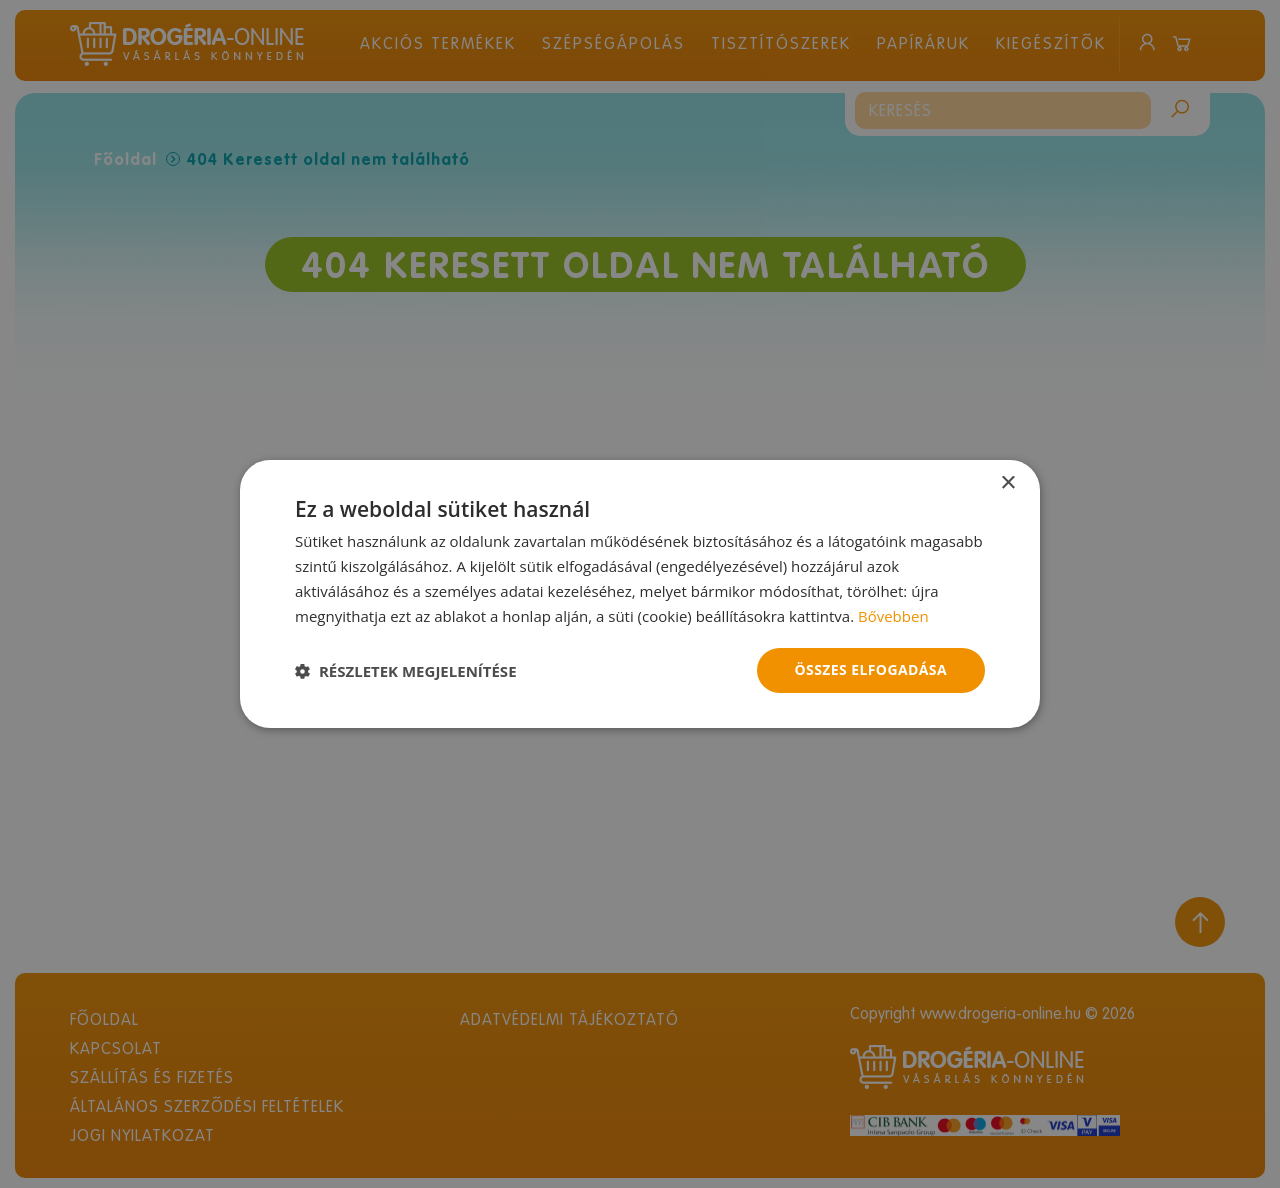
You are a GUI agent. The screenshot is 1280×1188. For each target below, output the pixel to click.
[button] (406, 671)
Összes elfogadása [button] (871, 669)
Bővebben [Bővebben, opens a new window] (893, 616)
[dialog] (640, 594)
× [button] (1007, 483)
